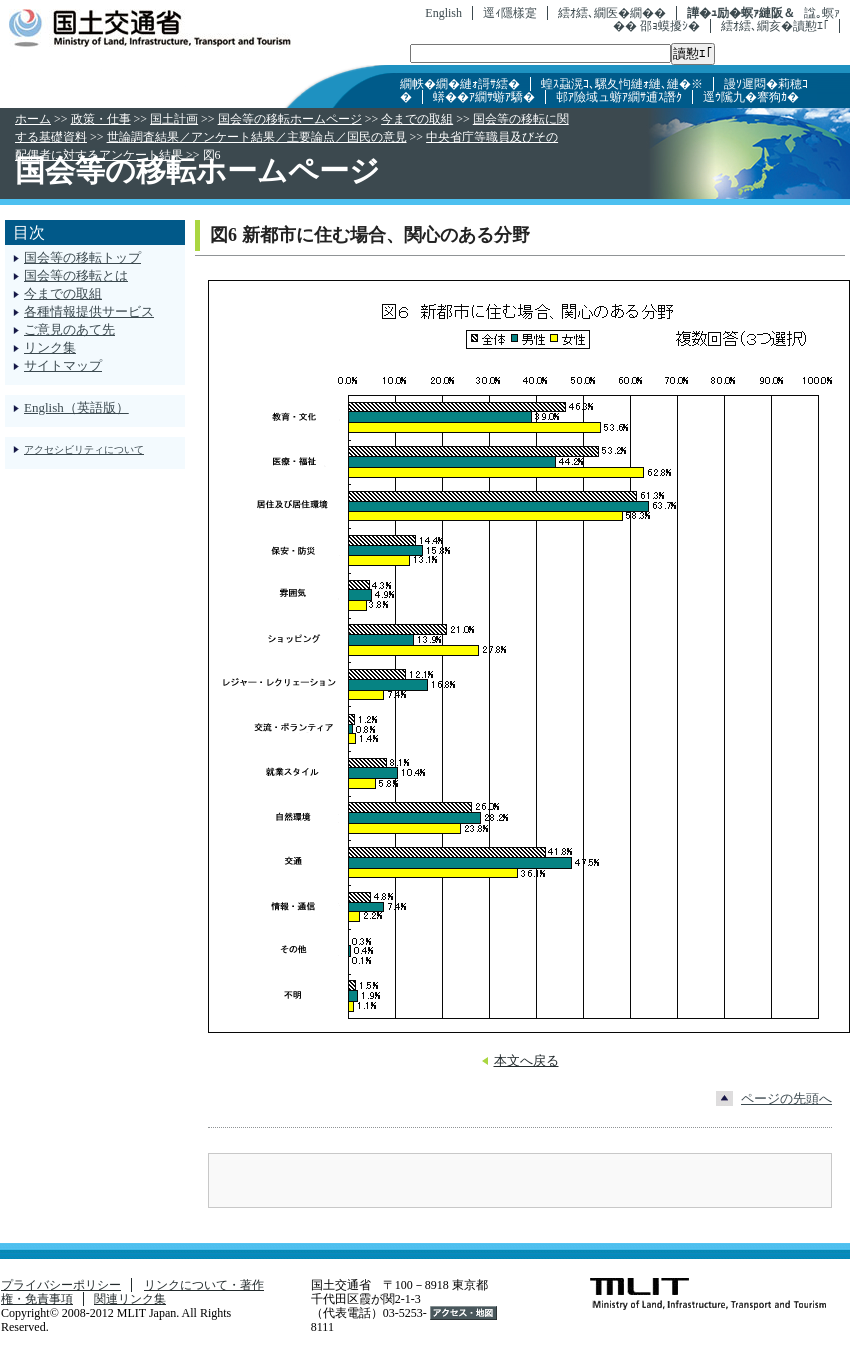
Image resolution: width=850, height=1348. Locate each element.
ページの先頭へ (786, 1098)
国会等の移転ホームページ (290, 119)
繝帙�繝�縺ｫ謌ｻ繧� (460, 84)
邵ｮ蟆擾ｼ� (670, 26)
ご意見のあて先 (69, 329)
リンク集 (50, 347)
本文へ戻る (526, 1060)
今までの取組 (417, 119)
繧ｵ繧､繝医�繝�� (612, 13)
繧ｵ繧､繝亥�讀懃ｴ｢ (775, 26)
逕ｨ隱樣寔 (510, 13)
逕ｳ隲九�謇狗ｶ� (751, 97)
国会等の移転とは (76, 275)
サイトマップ (63, 365)
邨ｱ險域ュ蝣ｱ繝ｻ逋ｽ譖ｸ (619, 97)
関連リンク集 (130, 1299)
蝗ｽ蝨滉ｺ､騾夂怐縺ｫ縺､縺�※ (622, 84)
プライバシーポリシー (61, 1285)
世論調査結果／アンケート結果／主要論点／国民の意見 (257, 137)
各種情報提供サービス (89, 311)
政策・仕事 (101, 119)
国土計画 (174, 119)
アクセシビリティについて (84, 449)
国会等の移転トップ (82, 257)
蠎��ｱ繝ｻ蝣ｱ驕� (484, 97)
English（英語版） (76, 407)
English (443, 13)
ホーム (33, 119)
